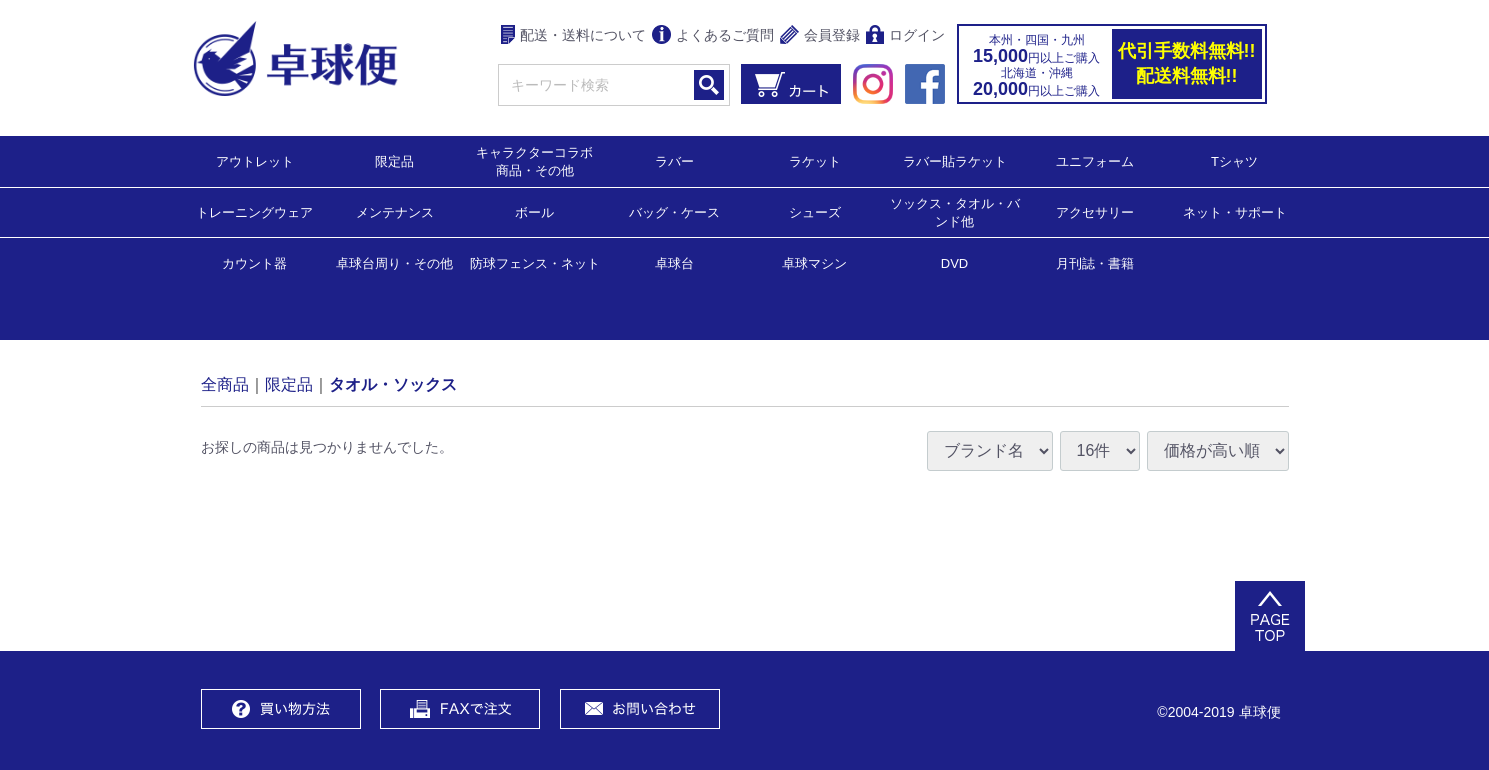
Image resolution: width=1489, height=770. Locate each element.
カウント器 (254, 262)
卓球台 (674, 262)
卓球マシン (814, 262)
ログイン (905, 36)
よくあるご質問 (713, 36)
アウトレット (255, 160)
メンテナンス (395, 211)
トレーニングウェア (254, 211)
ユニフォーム (1095, 160)
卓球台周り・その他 (394, 262)
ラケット (815, 160)
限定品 (394, 160)
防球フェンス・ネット (535, 262)
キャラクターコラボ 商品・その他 (540, 160)
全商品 (225, 383)
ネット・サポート (1235, 211)
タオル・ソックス (393, 383)
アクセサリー (1095, 211)
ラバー (674, 160)
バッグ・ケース (674, 211)
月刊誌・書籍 (1095, 262)
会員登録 (820, 36)
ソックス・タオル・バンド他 (955, 211)
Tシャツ (1234, 160)
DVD (954, 263)
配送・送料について (573, 36)
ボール (534, 211)
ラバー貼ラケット (955, 160)
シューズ (815, 211)
